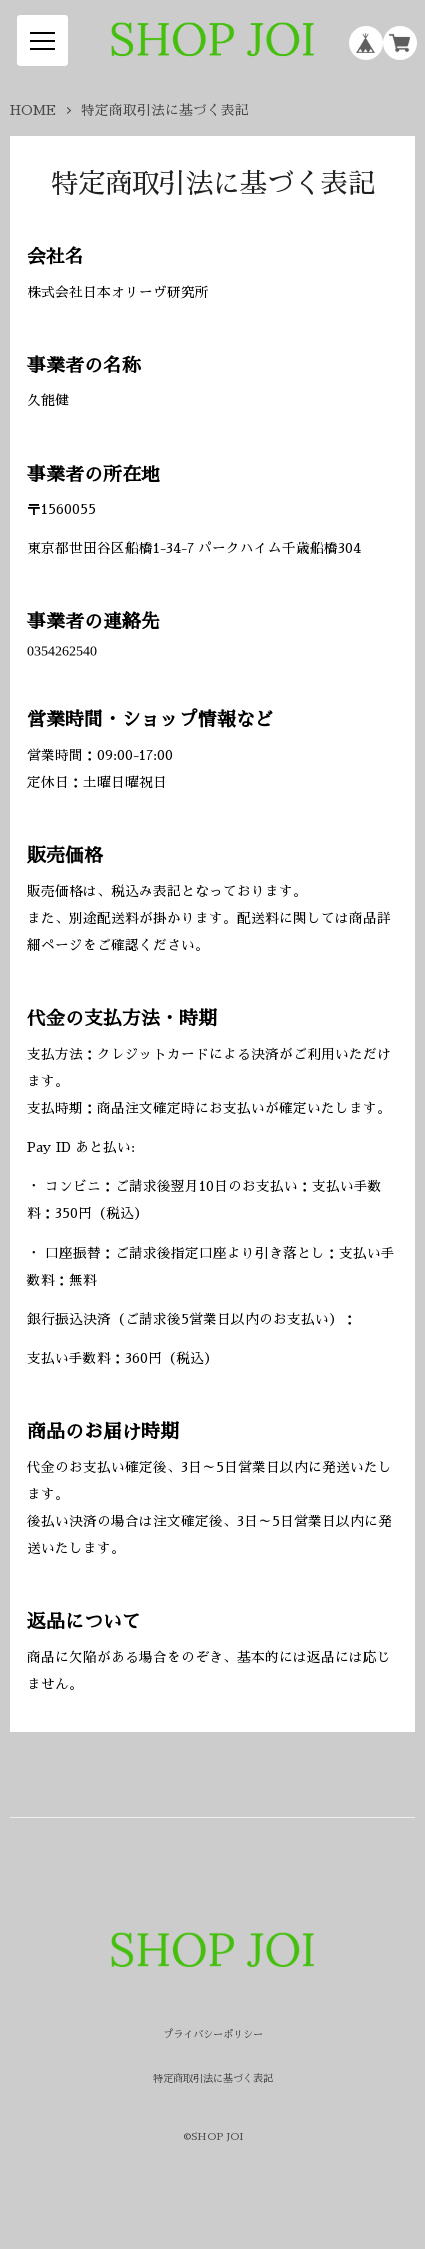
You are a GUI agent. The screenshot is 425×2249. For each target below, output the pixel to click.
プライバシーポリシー (213, 2035)
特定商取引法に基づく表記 (213, 2079)
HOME (33, 110)
